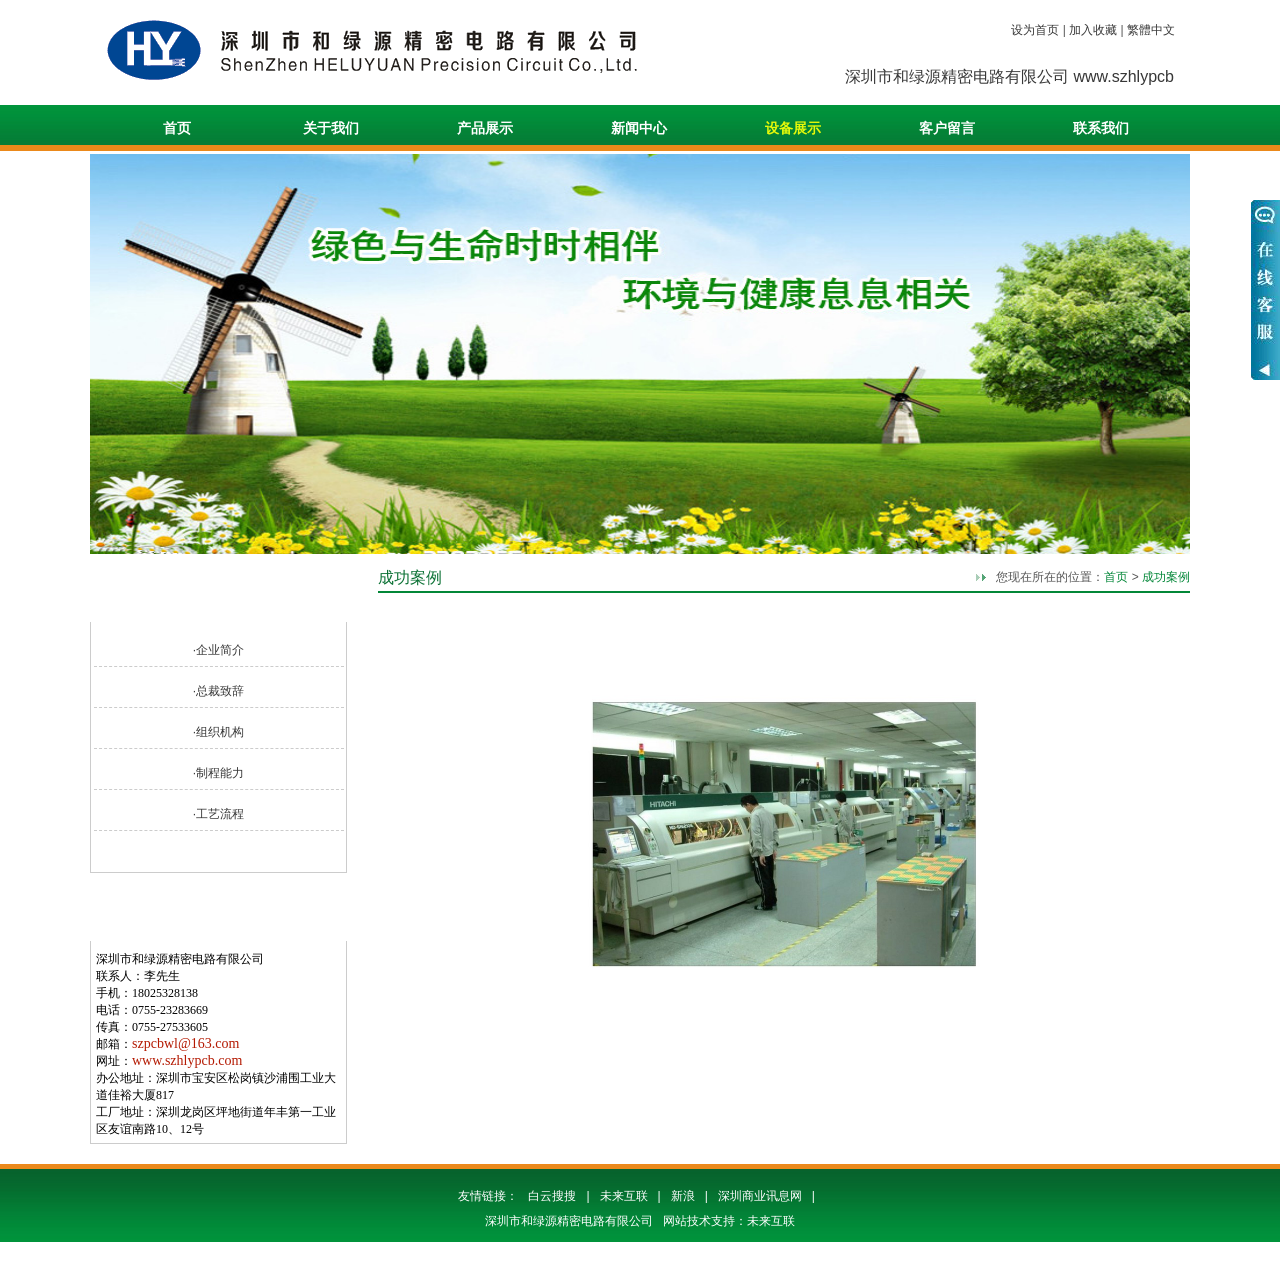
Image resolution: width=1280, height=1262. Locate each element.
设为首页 (1035, 30)
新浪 (683, 1196)
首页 (177, 128)
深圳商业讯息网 (760, 1196)
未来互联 (624, 1196)
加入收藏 (1093, 30)
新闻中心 (639, 128)
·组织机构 (218, 732)
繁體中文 (1151, 30)
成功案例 (1166, 577)
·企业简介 (218, 650)
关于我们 (331, 128)
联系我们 (1101, 128)
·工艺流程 (218, 814)
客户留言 (947, 128)
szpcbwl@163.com (185, 1043)
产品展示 (485, 128)
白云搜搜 (552, 1196)
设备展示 (793, 128)
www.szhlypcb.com (187, 1060)
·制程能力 (218, 773)
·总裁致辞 (218, 691)
